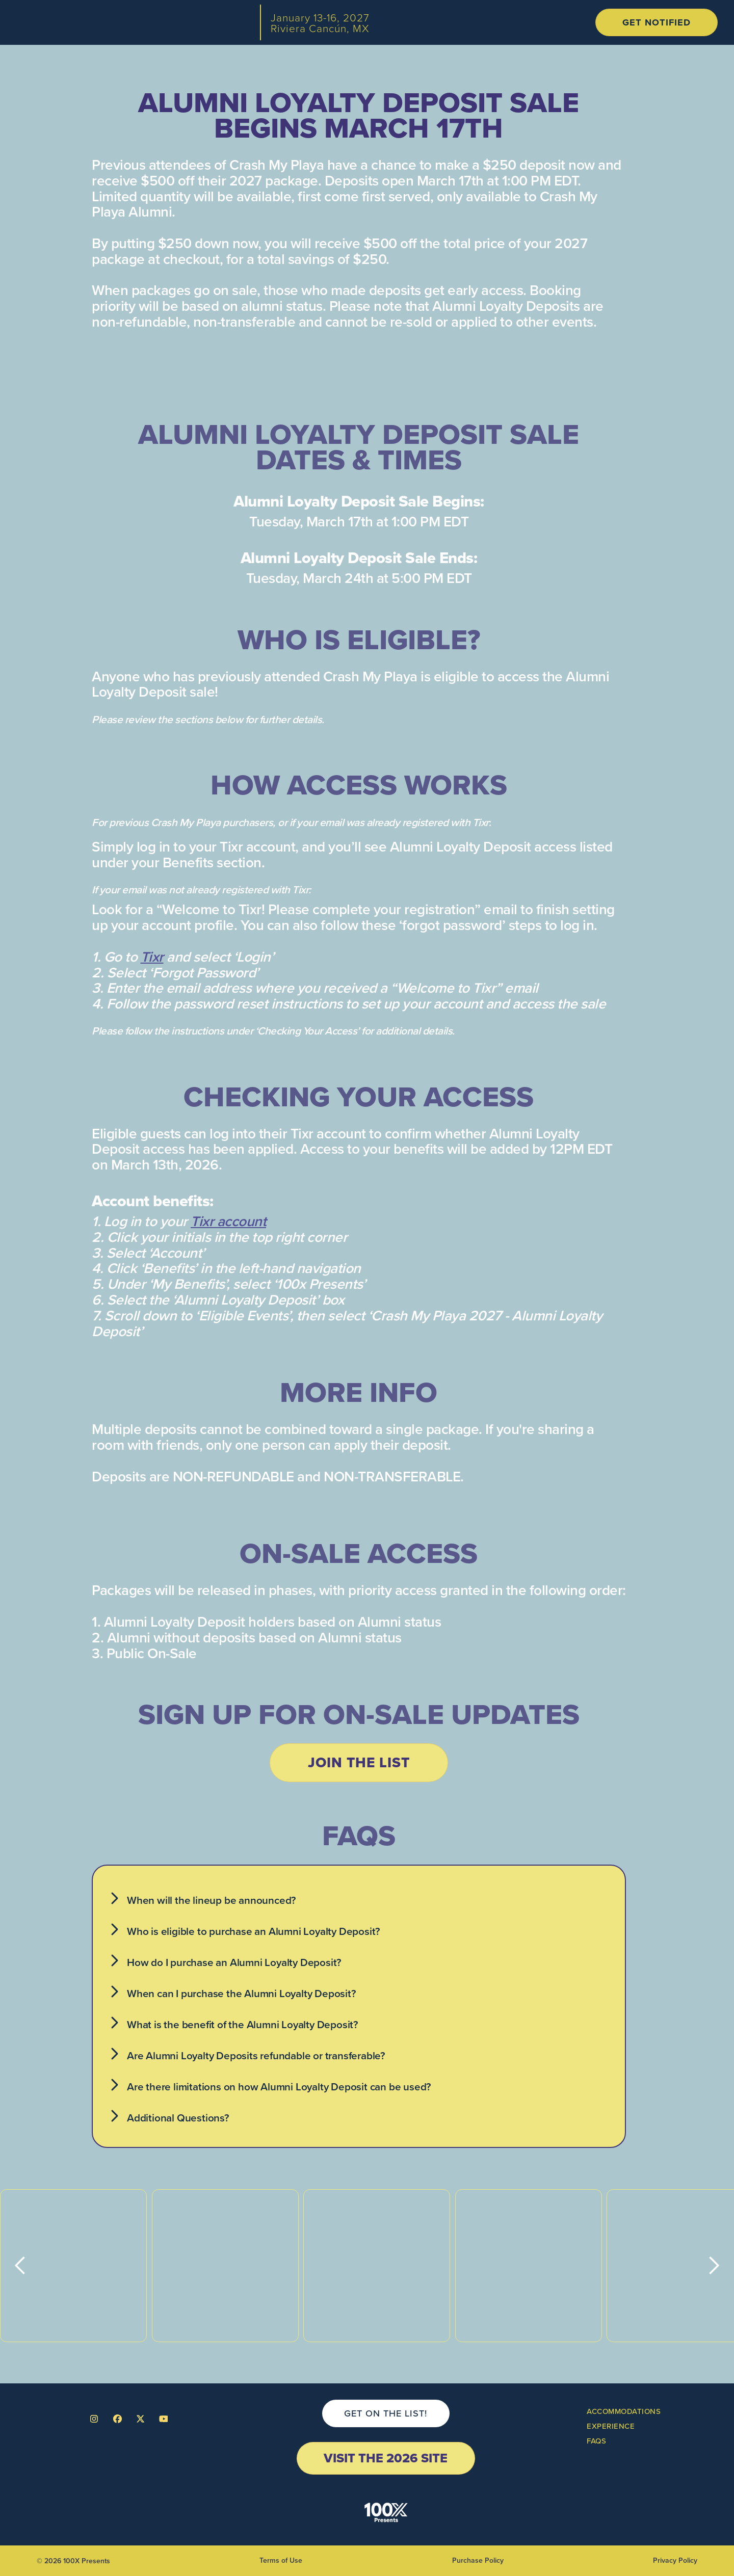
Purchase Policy (478, 2560)
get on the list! (385, 2413)
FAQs (596, 2440)
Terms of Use (280, 2560)
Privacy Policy (675, 2560)
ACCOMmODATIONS (624, 2411)
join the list (359, 1762)
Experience (611, 2426)
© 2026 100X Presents (73, 2561)
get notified (656, 22)
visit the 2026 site (386, 2458)
